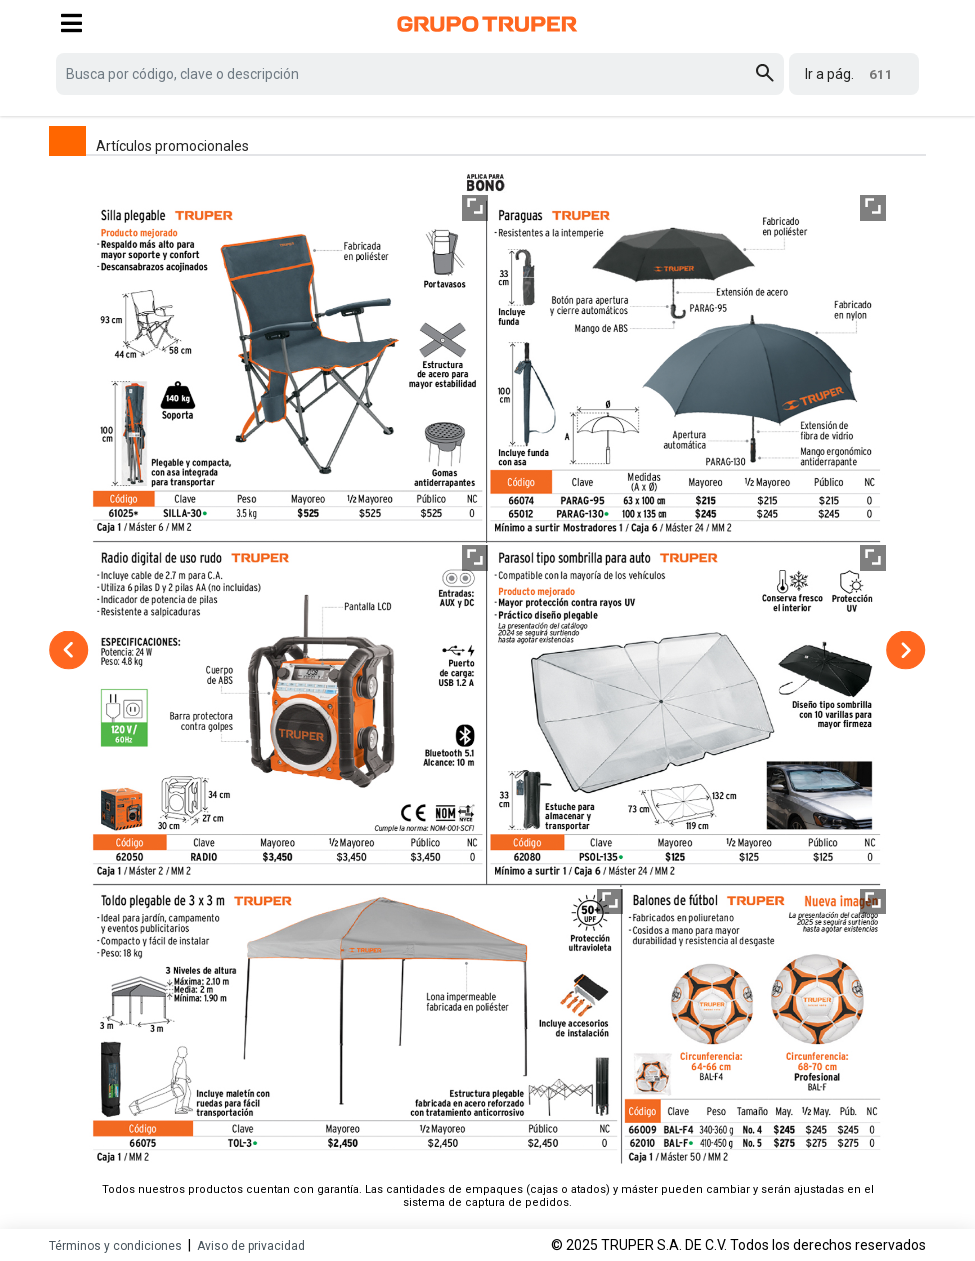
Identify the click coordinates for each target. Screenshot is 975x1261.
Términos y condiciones (115, 1246)
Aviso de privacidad (251, 1246)
